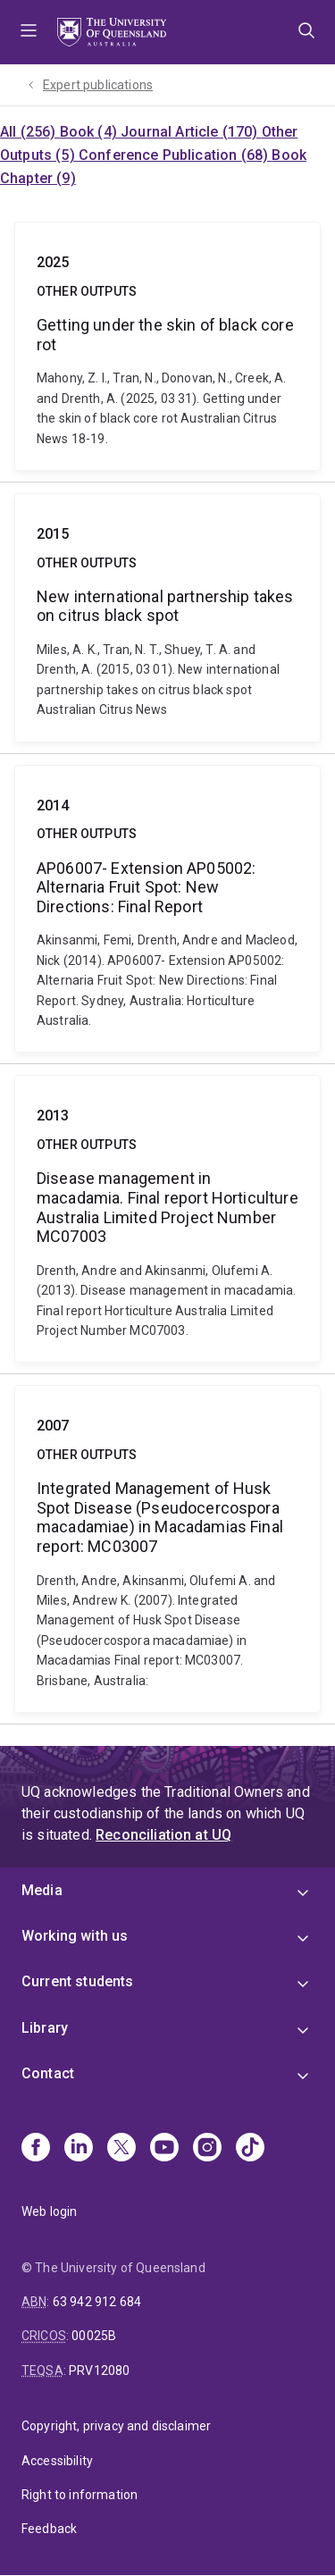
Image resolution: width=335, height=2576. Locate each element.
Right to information (79, 2495)
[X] (121, 2148)
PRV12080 (99, 2370)
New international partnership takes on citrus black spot (167, 618)
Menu (28, 32)
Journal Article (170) (191, 131)
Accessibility (57, 2461)
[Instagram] (207, 2148)
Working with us (74, 1935)
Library (44, 2027)
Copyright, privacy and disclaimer (116, 2426)
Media (42, 1890)
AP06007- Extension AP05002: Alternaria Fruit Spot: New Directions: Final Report (167, 909)
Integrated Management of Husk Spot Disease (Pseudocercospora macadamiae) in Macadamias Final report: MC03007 (167, 1549)
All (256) (30, 131)
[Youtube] (164, 2148)
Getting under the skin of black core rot (167, 346)
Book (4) (90, 131)
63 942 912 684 (97, 2302)
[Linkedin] (78, 2148)
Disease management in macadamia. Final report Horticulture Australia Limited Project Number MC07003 (167, 1219)
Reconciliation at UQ (163, 1834)
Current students (77, 1981)
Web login (49, 2211)
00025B (93, 2335)
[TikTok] (250, 2148)
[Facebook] (35, 2148)
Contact (47, 2073)
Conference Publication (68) (175, 155)
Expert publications (98, 85)
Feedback (49, 2528)
